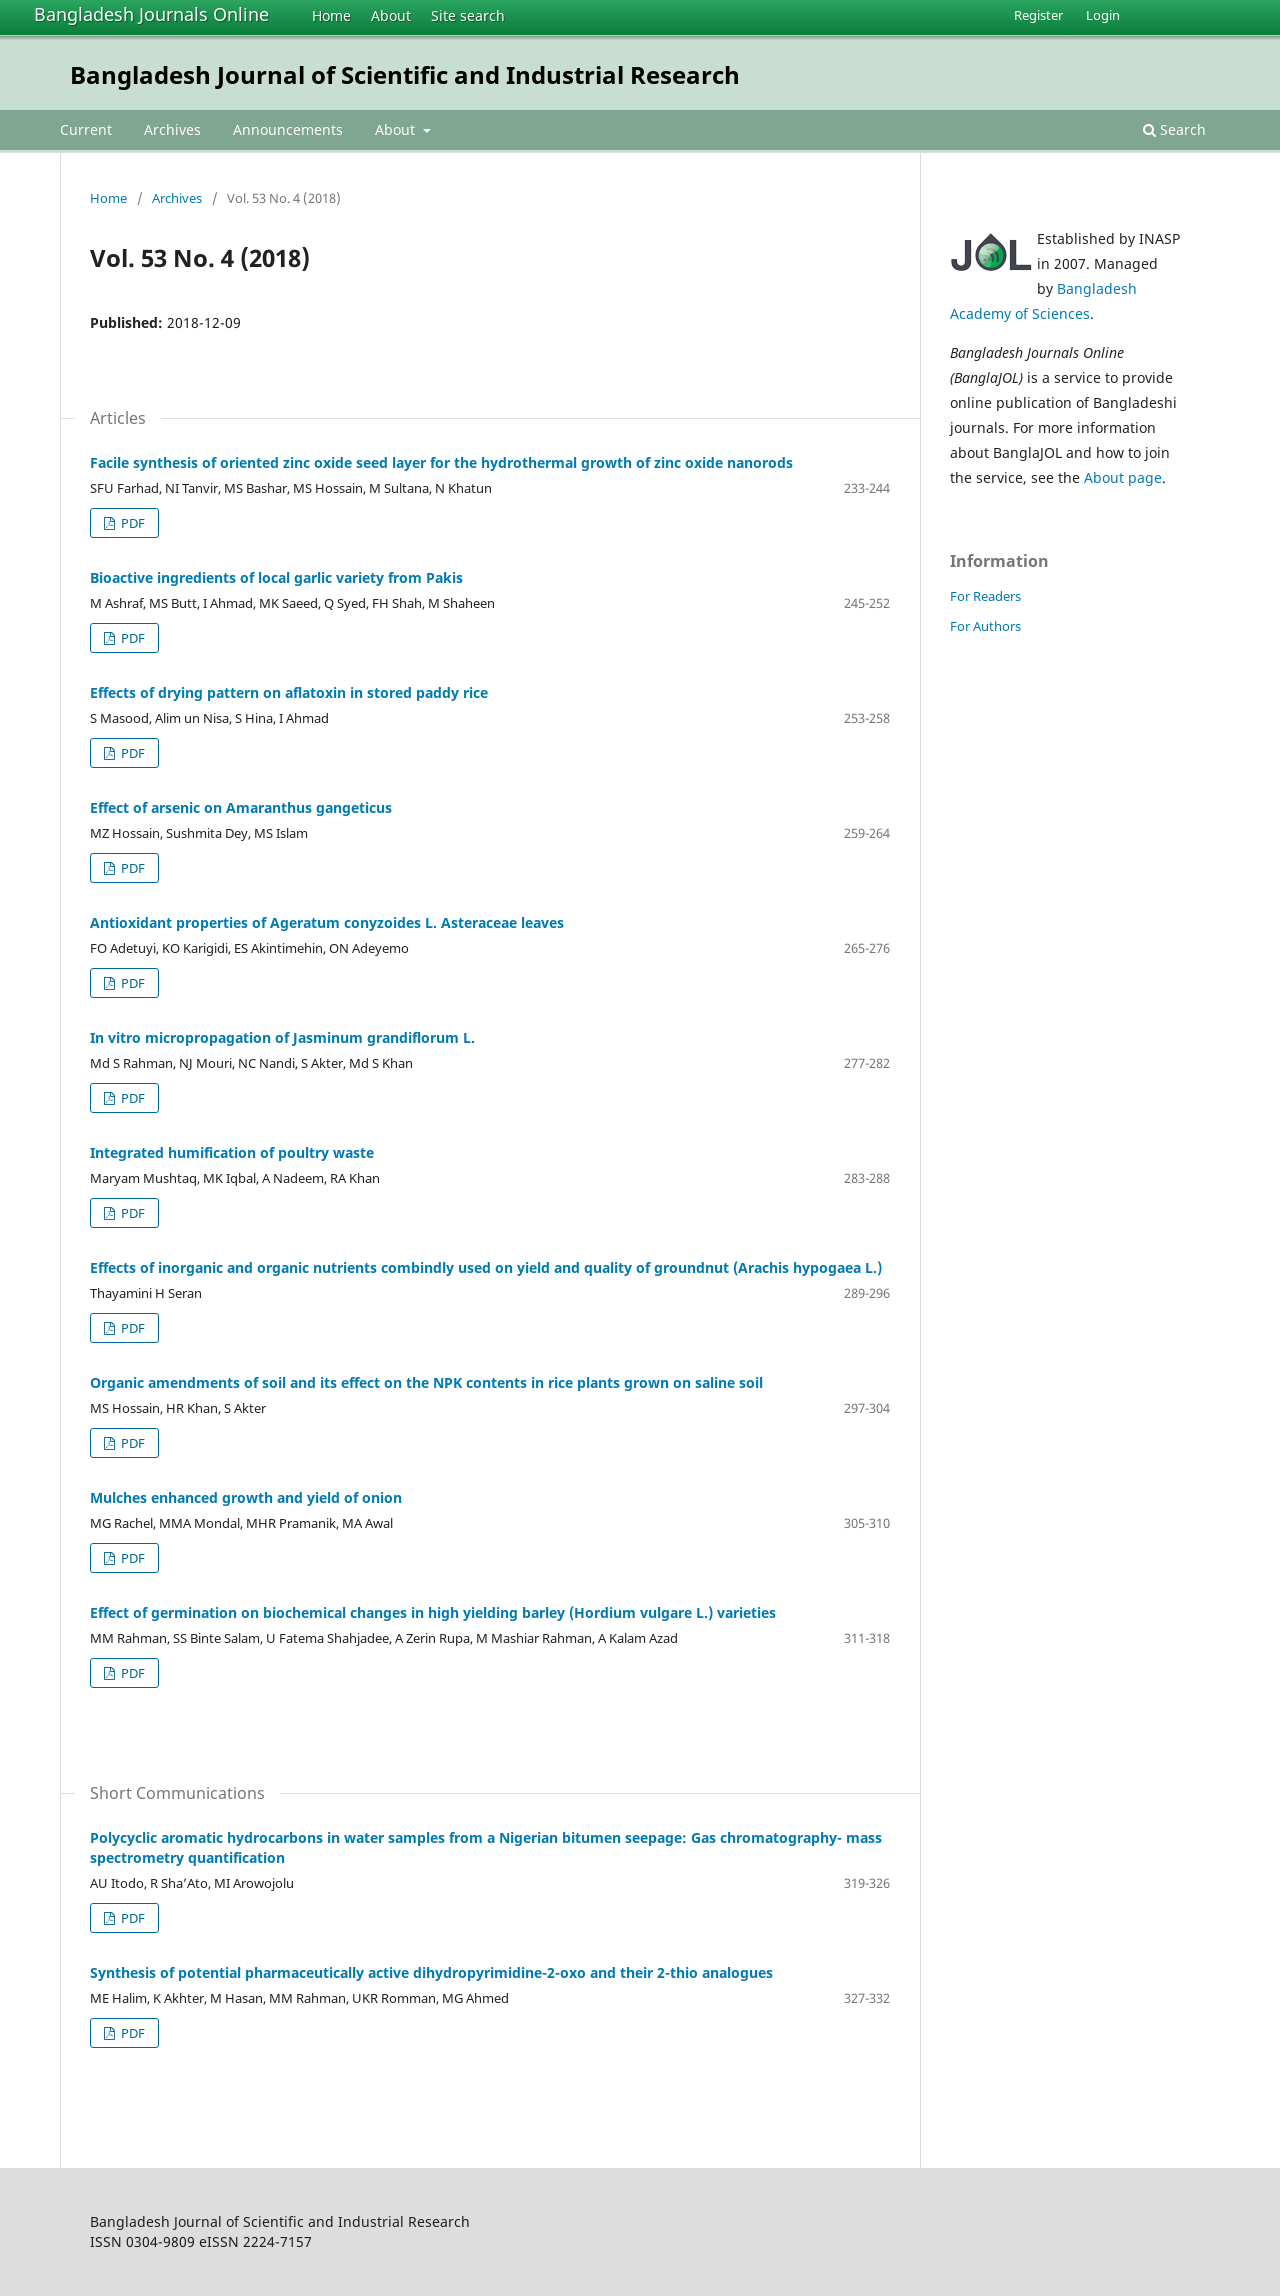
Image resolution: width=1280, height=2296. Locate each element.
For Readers (985, 596)
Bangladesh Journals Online (151, 14)
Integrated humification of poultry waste (232, 1152)
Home (331, 15)
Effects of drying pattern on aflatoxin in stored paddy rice (289, 692)
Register (1038, 15)
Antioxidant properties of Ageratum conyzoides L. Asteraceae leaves (327, 922)
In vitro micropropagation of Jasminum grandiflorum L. (282, 1037)
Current (86, 129)
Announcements (288, 129)
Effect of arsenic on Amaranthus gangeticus (241, 807)
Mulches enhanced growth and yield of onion (246, 1497)
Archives (172, 129)
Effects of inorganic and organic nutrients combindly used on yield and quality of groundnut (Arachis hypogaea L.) (486, 1267)
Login (1103, 15)
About (391, 15)
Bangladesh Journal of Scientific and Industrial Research (405, 74)
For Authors (985, 626)
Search (1174, 129)
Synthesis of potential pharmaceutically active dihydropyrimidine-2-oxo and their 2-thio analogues (431, 1972)
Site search (468, 15)
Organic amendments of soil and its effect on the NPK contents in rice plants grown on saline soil (426, 1382)
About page (1123, 477)
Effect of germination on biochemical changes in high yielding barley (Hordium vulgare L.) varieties (433, 1612)
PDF (131, 523)
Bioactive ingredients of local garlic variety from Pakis (276, 577)
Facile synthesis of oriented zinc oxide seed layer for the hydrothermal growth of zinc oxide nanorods (441, 462)
